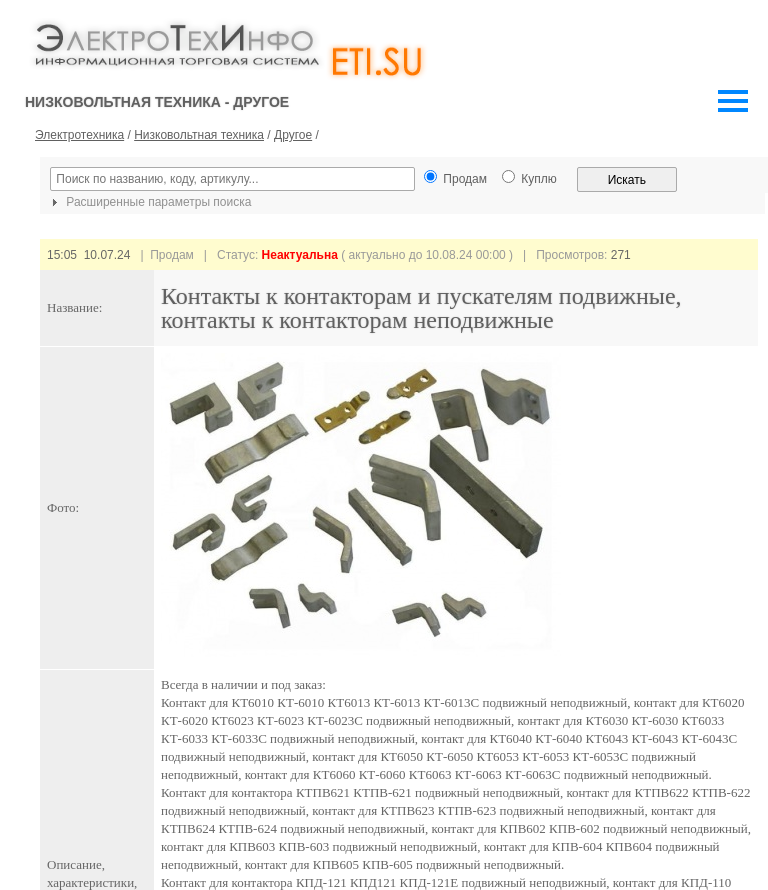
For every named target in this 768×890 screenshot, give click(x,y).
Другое (293, 135)
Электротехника (79, 135)
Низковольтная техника (199, 135)
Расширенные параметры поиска (149, 202)
